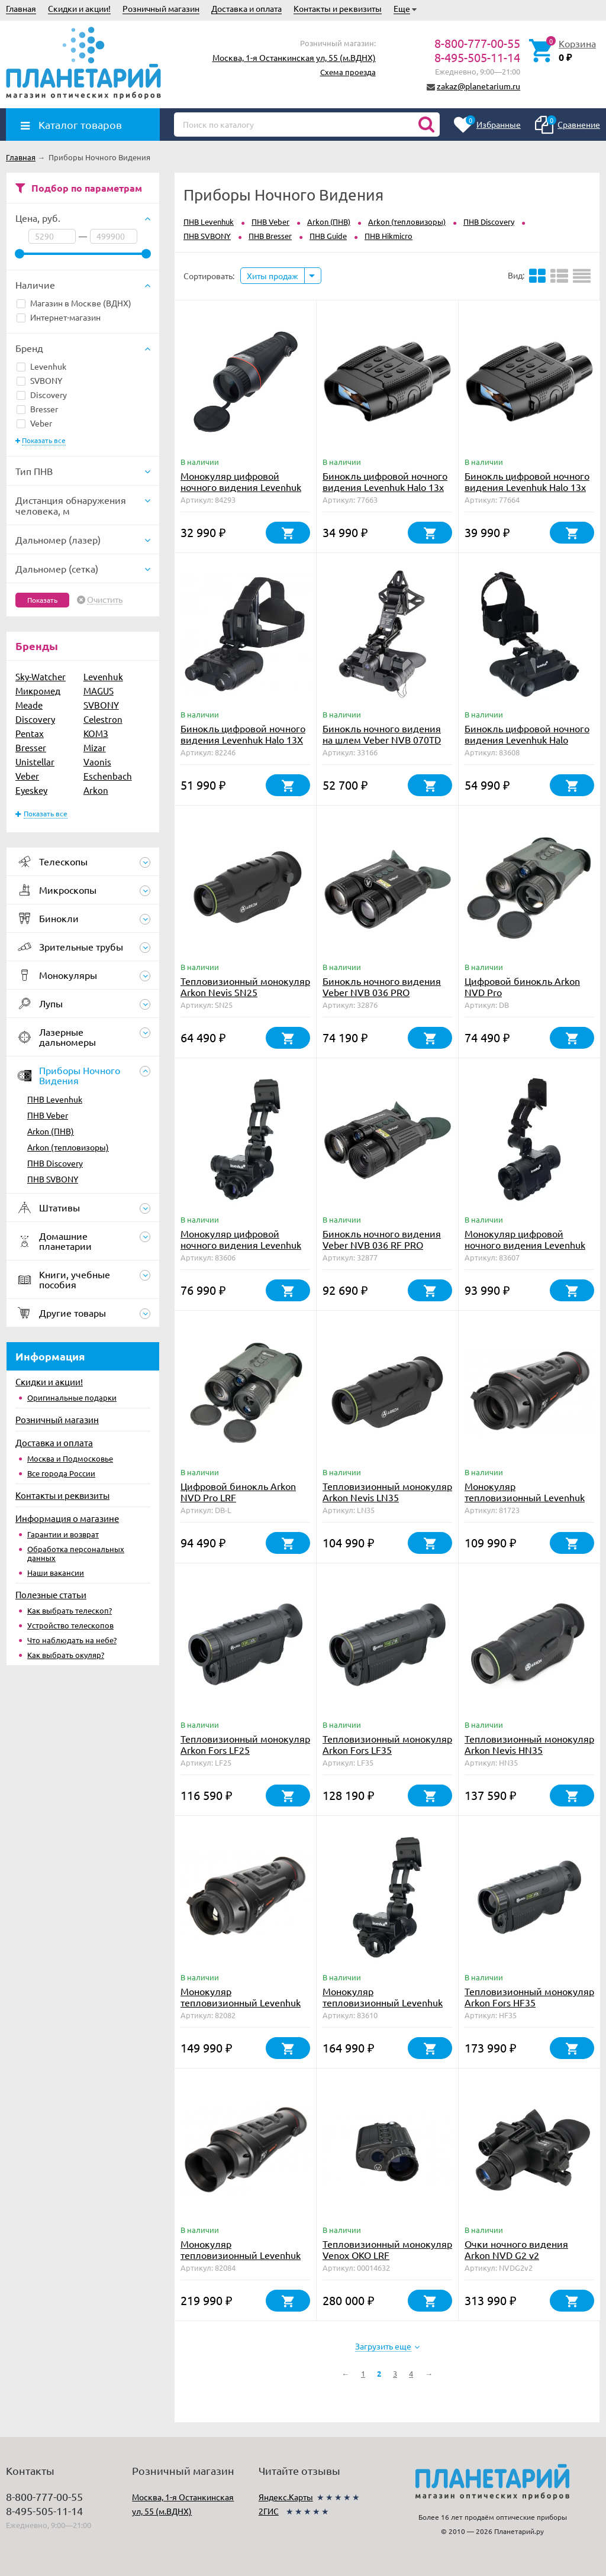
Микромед (37, 690)
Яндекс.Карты (286, 2496)
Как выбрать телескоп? (69, 1610)
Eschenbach (107, 775)
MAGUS (98, 690)
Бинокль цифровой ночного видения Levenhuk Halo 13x (385, 481)
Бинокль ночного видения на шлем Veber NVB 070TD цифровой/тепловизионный (386, 739)
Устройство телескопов (70, 1625)
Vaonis (97, 761)
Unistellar (34, 761)
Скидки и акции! (79, 8)
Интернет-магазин (59, 317)
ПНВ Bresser (270, 236)
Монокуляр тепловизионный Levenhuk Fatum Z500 (525, 1497)
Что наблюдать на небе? (72, 1640)
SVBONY (39, 380)
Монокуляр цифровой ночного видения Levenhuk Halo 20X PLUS (240, 487)
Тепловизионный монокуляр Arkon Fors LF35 (387, 1744)
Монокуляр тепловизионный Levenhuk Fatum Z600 (240, 2002)
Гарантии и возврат (63, 1534)
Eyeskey (31, 790)
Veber (34, 423)
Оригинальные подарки (72, 1397)
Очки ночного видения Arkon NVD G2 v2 (516, 2249)
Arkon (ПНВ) (50, 1131)
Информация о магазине (67, 1518)
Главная (21, 8)
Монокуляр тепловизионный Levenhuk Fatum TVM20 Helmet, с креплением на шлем (383, 2008)
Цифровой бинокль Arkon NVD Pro (522, 986)
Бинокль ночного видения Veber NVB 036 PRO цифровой (382, 992)
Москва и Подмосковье (70, 1458)
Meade (29, 704)
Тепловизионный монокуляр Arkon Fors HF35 (529, 1996)
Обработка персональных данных (75, 1553)
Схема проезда (348, 72)
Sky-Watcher (40, 676)
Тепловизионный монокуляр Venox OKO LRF (387, 2249)
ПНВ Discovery (55, 1163)
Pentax (29, 733)
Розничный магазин (161, 8)
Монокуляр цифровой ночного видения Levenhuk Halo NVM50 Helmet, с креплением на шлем (525, 1250)
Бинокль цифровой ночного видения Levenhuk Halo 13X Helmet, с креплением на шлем (242, 745)
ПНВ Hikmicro (388, 236)
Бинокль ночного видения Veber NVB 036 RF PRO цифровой (382, 1244)
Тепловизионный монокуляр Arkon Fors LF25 (245, 1744)
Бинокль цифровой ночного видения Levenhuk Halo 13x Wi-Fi (527, 487)
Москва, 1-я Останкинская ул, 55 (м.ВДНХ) (294, 57)
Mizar (94, 747)
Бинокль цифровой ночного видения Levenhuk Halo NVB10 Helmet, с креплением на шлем (527, 745)
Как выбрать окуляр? (65, 1655)
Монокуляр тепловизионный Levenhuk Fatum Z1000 (240, 2255)
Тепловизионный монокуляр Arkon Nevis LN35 (387, 1491)
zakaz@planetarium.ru (478, 85)
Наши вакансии (55, 1572)
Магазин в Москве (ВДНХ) (74, 303)
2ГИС (269, 2511)
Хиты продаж (272, 275)
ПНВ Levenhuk (54, 1099)
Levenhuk (41, 366)
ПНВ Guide (328, 236)
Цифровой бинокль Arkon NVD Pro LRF (238, 1491)
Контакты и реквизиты (338, 8)
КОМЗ (95, 733)
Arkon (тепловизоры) (68, 1147)
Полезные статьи (50, 1594)
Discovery (42, 394)
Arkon (95, 790)
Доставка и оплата (246, 8)
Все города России (61, 1473)
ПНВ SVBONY (52, 1179)
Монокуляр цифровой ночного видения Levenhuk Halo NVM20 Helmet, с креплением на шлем (240, 1250)
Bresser (37, 408)
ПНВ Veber (47, 1115)
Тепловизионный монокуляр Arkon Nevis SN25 (245, 986)
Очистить (105, 600)
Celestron (103, 719)
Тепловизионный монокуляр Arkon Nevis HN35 (529, 1744)
